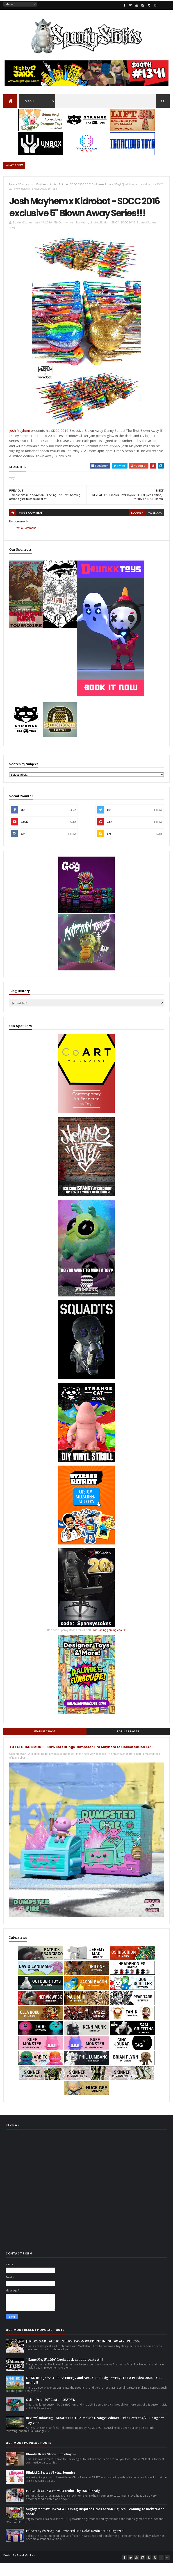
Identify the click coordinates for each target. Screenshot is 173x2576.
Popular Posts (128, 1744)
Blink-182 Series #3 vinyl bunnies (50, 2485)
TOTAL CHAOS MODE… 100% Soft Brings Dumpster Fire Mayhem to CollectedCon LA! (80, 1760)
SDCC (73, 184)
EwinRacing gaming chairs (108, 1642)
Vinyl (118, 184)
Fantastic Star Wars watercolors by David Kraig (63, 2504)
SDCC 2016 (86, 184)
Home (13, 184)
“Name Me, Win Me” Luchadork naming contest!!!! (64, 2372)
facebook (155, 525)
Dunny (23, 184)
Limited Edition (58, 184)
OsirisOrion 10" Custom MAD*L (50, 2412)
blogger (137, 525)
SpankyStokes (104, 184)
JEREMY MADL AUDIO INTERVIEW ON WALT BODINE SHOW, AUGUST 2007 (83, 2354)
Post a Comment (25, 540)
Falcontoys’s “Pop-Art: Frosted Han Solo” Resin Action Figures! (75, 2544)
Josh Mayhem (38, 184)
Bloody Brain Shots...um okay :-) (51, 2467)
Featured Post (45, 1744)
